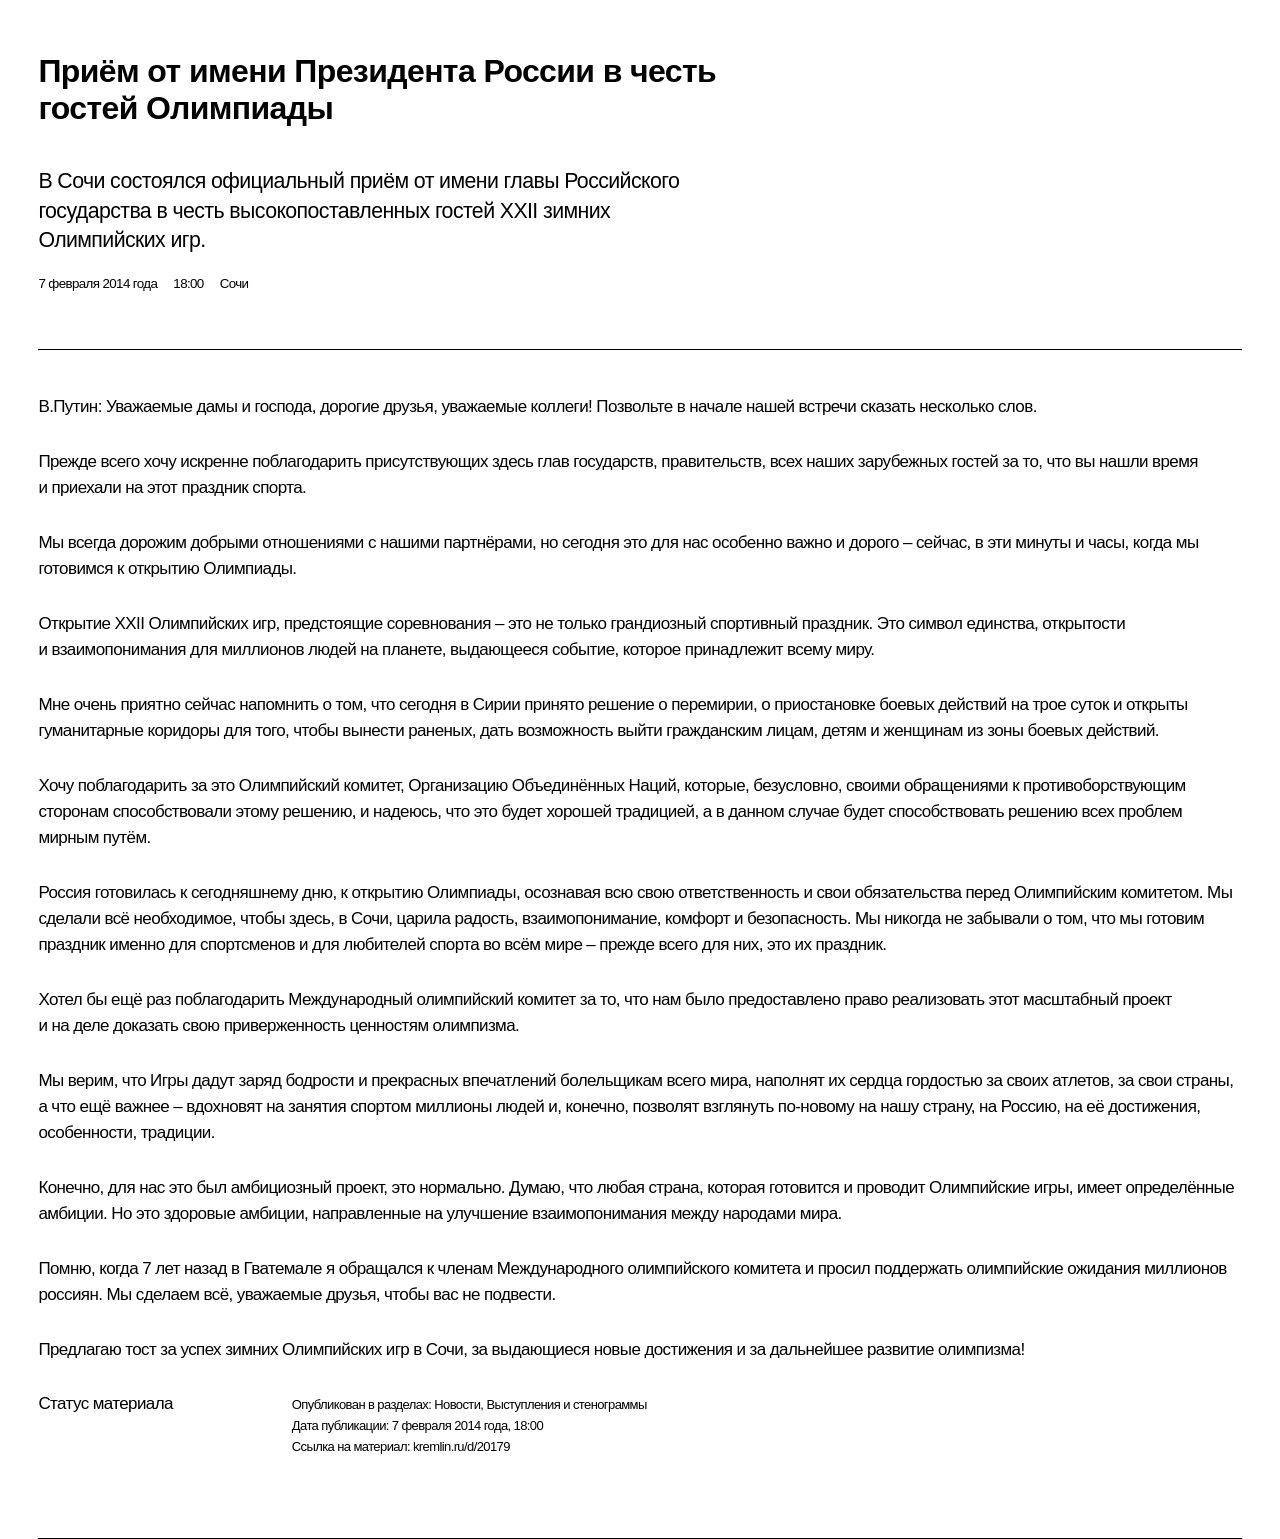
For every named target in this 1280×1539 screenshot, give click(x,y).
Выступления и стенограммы (566, 1404)
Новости (457, 1404)
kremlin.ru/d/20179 (461, 1446)
